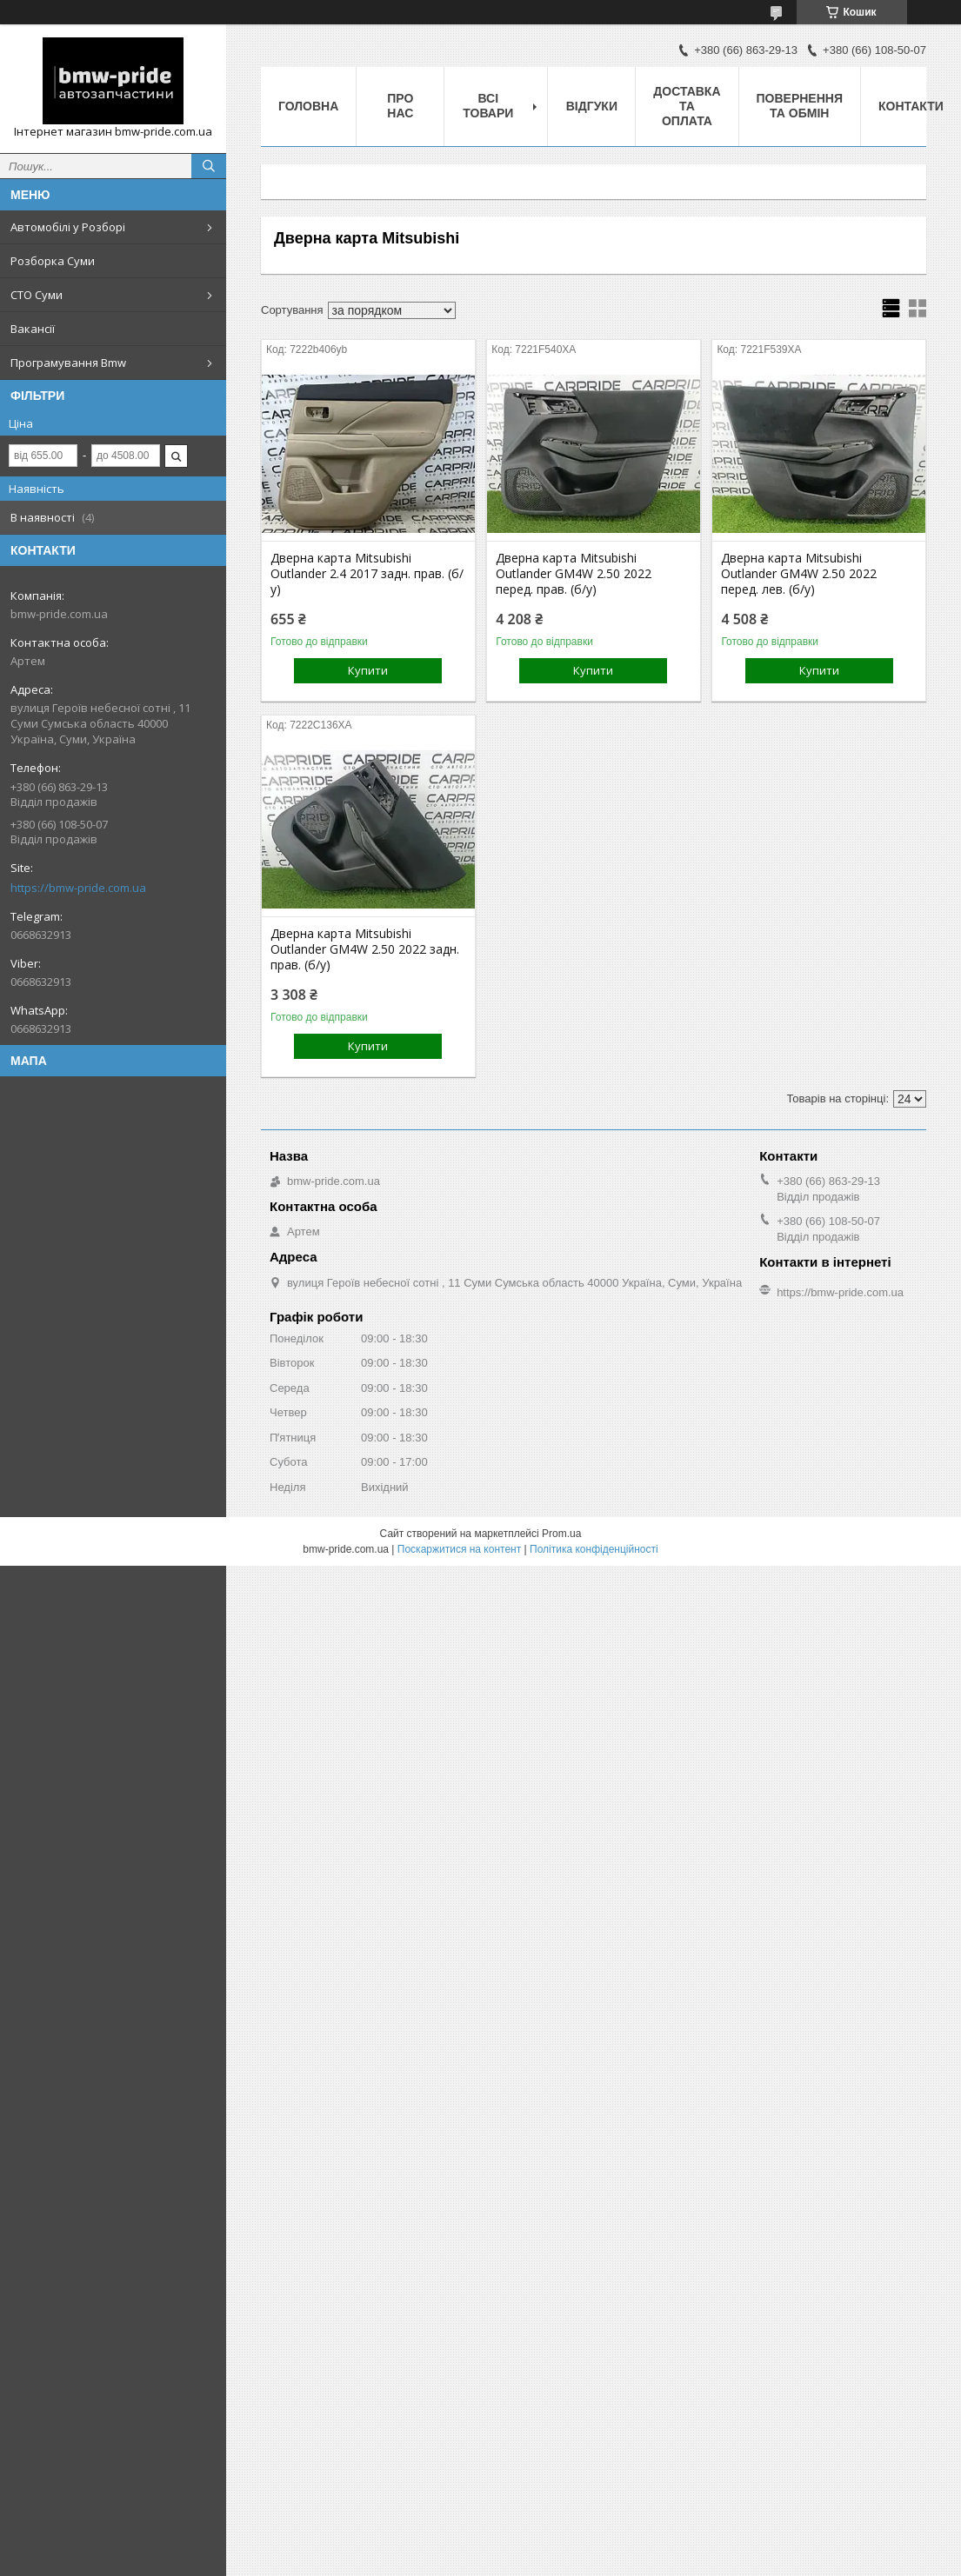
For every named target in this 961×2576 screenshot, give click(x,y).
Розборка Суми (52, 261)
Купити (368, 670)
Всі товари (488, 105)
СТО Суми (36, 295)
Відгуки (591, 106)
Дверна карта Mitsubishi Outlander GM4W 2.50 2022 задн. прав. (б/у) (364, 949)
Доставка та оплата (686, 106)
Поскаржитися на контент (459, 1549)
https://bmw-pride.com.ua (78, 887)
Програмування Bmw (68, 362)
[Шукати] (208, 166)
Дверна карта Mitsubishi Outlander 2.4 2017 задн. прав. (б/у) (367, 573)
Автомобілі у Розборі (67, 227)
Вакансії (32, 328)
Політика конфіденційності (594, 1549)
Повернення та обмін (800, 105)
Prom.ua (561, 1534)
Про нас (400, 105)
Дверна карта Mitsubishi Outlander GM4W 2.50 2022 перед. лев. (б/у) (799, 573)
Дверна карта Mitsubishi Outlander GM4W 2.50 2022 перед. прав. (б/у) (573, 573)
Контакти (911, 106)
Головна (308, 106)
